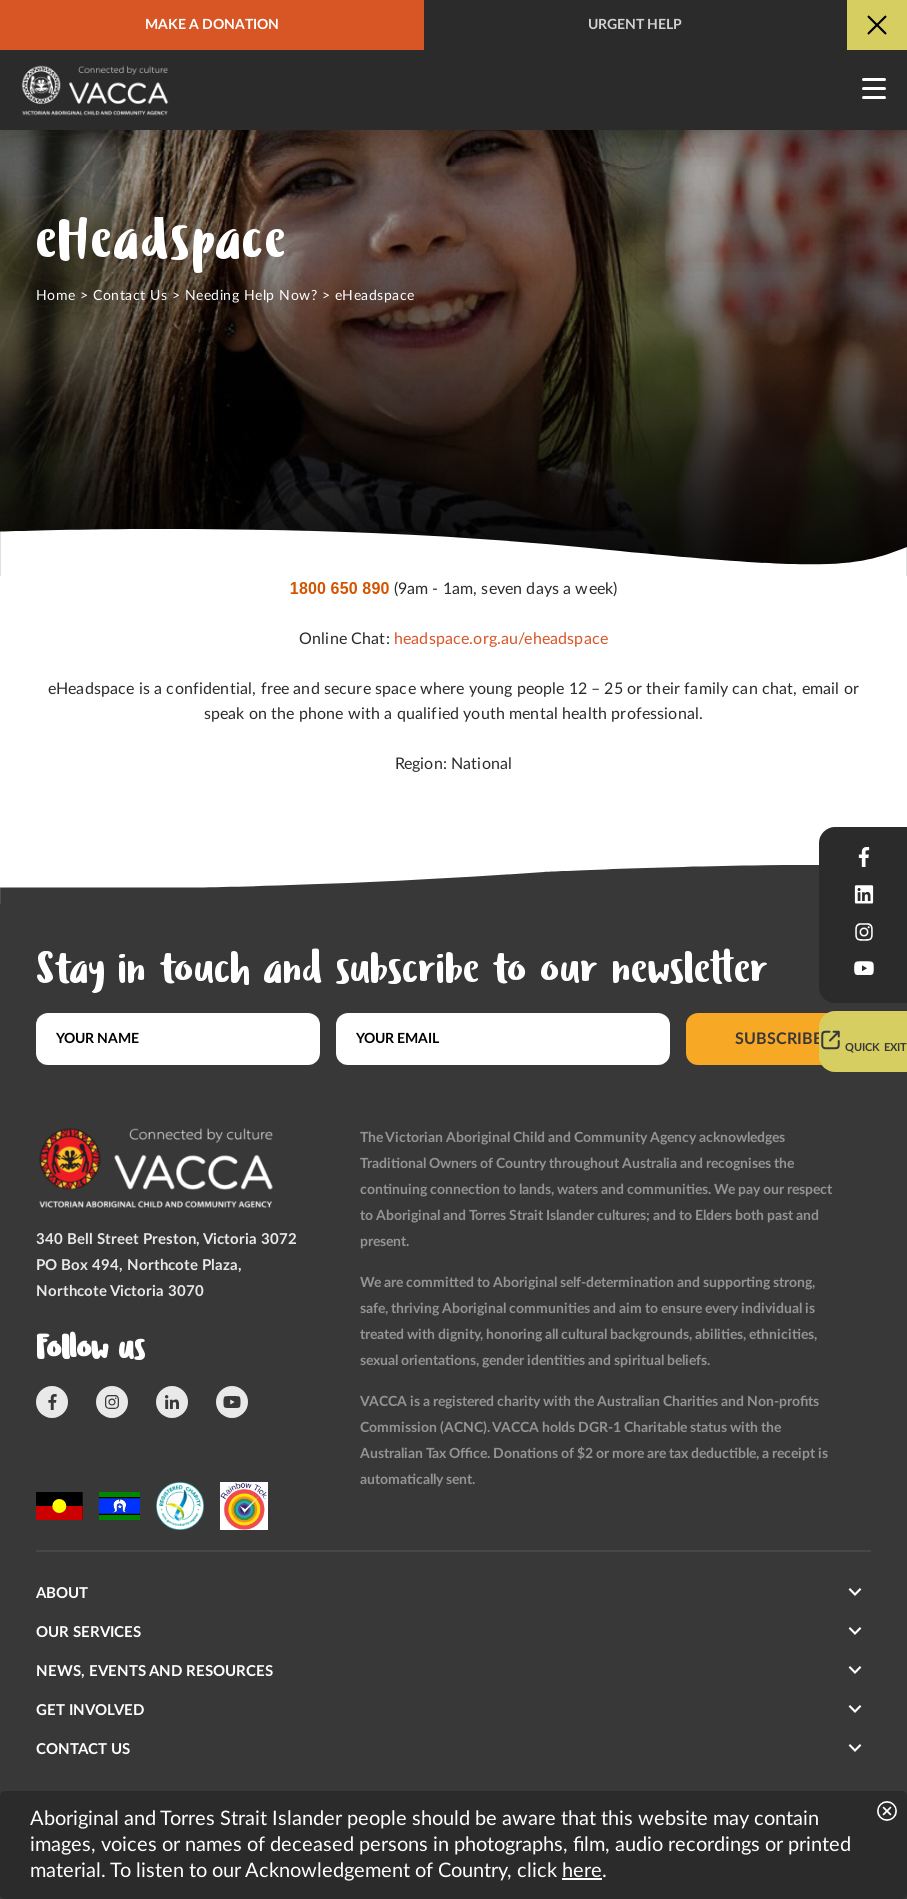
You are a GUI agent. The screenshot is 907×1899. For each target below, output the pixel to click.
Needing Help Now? (251, 296)
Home (56, 296)
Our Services (88, 1632)
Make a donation (212, 25)
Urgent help (635, 25)
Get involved (90, 1710)
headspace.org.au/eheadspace (501, 639)
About (62, 1593)
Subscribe (778, 1039)
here (582, 1871)
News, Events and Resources (154, 1671)
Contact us (83, 1749)
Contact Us (130, 296)
